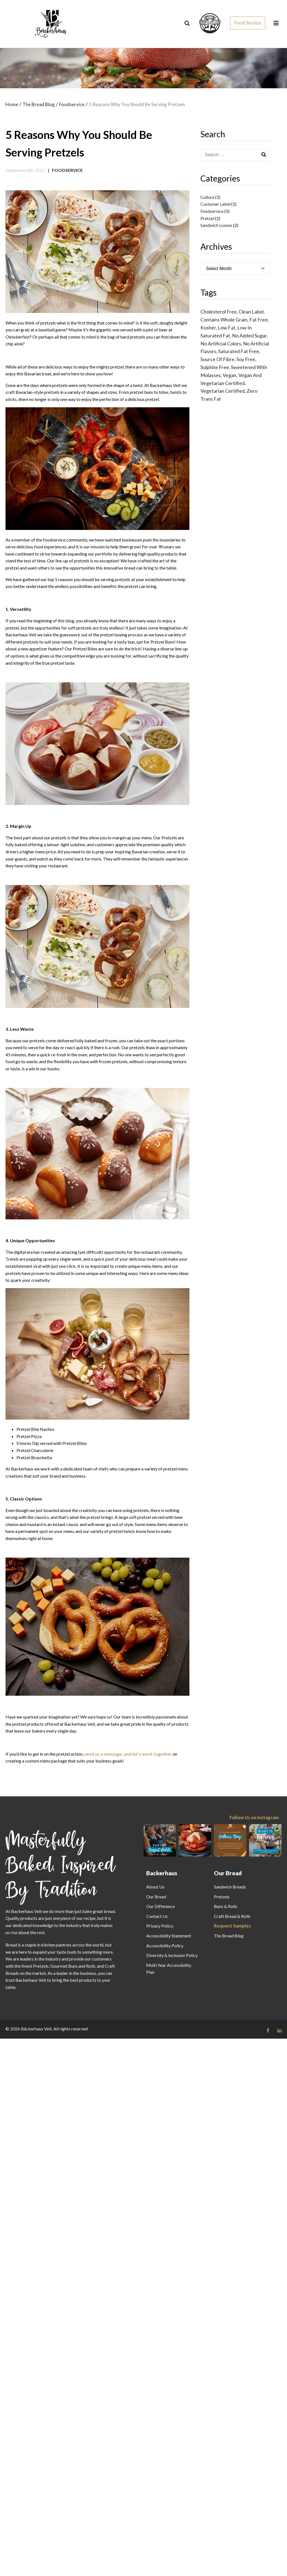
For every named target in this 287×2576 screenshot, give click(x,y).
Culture (207, 197)
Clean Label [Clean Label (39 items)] (251, 312)
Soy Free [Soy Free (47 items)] (245, 359)
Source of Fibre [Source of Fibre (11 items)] (217, 359)
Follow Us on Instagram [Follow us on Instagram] (254, 1817)
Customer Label (215, 204)
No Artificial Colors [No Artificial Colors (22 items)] (220, 343)
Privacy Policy (159, 1926)
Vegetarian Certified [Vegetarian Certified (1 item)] (222, 391)
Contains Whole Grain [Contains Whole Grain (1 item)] (223, 320)
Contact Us (157, 1916)
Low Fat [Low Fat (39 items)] (226, 328)
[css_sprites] (210, 21)
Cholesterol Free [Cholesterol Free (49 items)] (218, 312)
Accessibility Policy (164, 1945)
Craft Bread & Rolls (232, 1916)
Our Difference (160, 1906)
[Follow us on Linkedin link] (279, 2031)
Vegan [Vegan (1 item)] (229, 375)
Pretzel (207, 218)
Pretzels (222, 1896)
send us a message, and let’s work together (128, 1753)
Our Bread (156, 1896)
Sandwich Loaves (216, 225)
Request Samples (232, 1926)
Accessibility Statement (168, 1936)
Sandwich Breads (230, 1887)
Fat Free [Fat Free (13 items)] (258, 320)
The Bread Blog (229, 1936)
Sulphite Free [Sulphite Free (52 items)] (214, 367)
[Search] (187, 23)
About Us (155, 1887)
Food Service (247, 23)
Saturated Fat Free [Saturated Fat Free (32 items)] (238, 351)
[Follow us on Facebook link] (267, 2031)
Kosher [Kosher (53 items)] (208, 328)
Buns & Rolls (225, 1906)
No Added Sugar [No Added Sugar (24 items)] (249, 336)
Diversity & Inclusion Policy (172, 1955)
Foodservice (67, 170)
